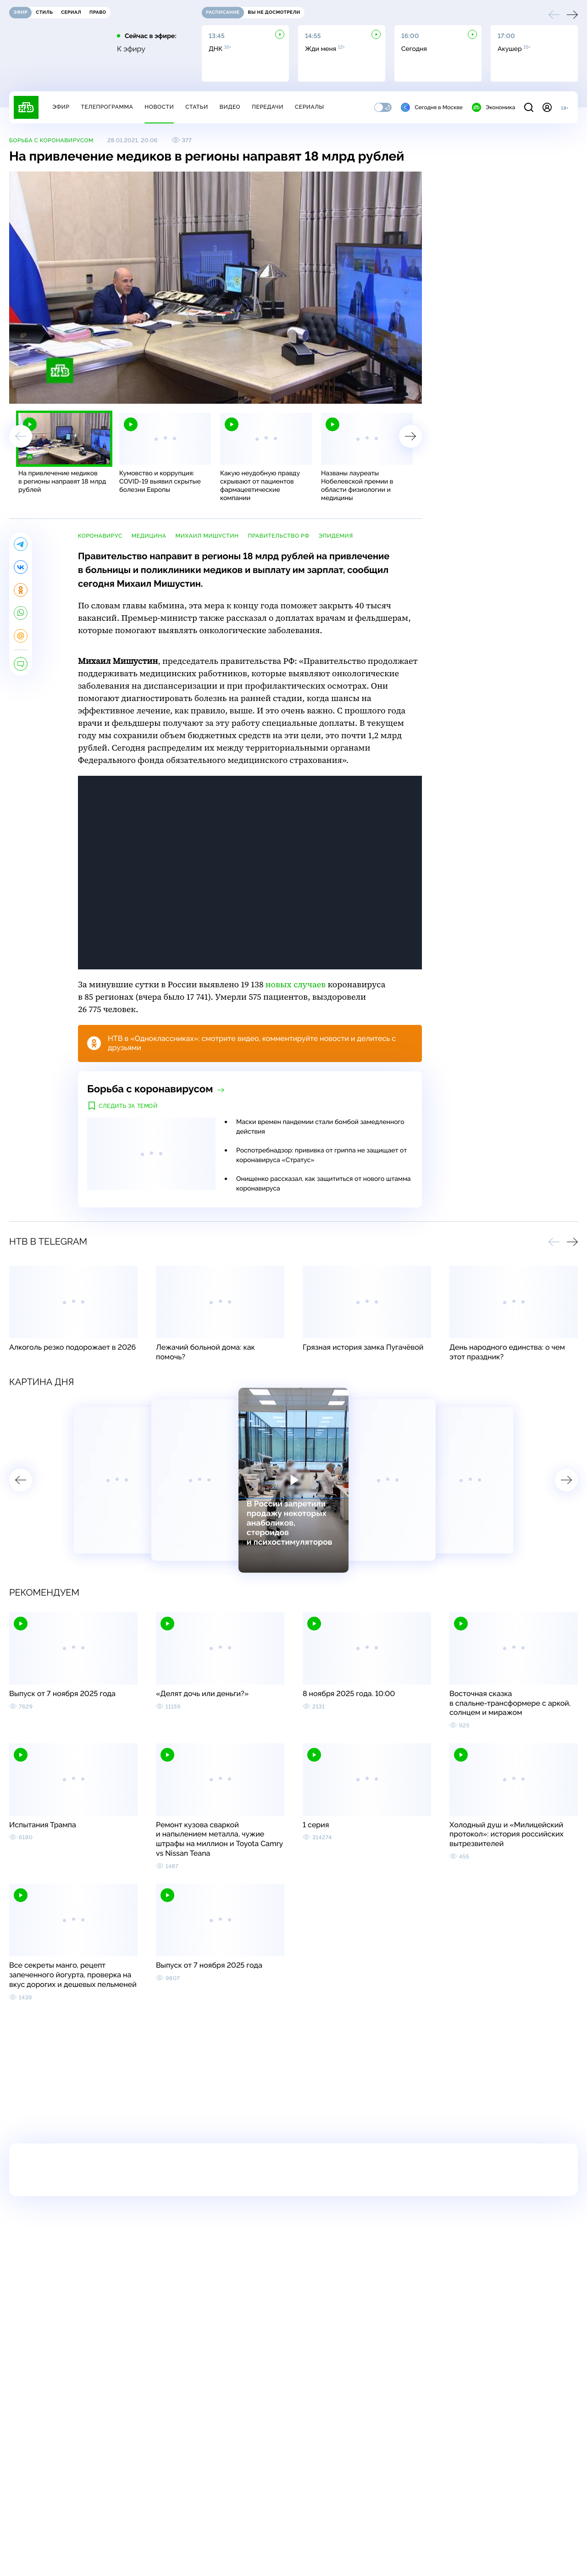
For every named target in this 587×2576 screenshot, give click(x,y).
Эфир (60, 107)
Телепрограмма (107, 107)
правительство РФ (278, 536)
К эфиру (131, 49)
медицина (149, 536)
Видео (230, 107)
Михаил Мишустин (207, 536)
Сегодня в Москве (432, 107)
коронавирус (100, 536)
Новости (159, 107)
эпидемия (336, 536)
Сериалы (309, 107)
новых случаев (296, 984)
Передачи (267, 107)
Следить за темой (128, 1106)
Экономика (493, 107)
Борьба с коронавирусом (51, 140)
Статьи (196, 107)
